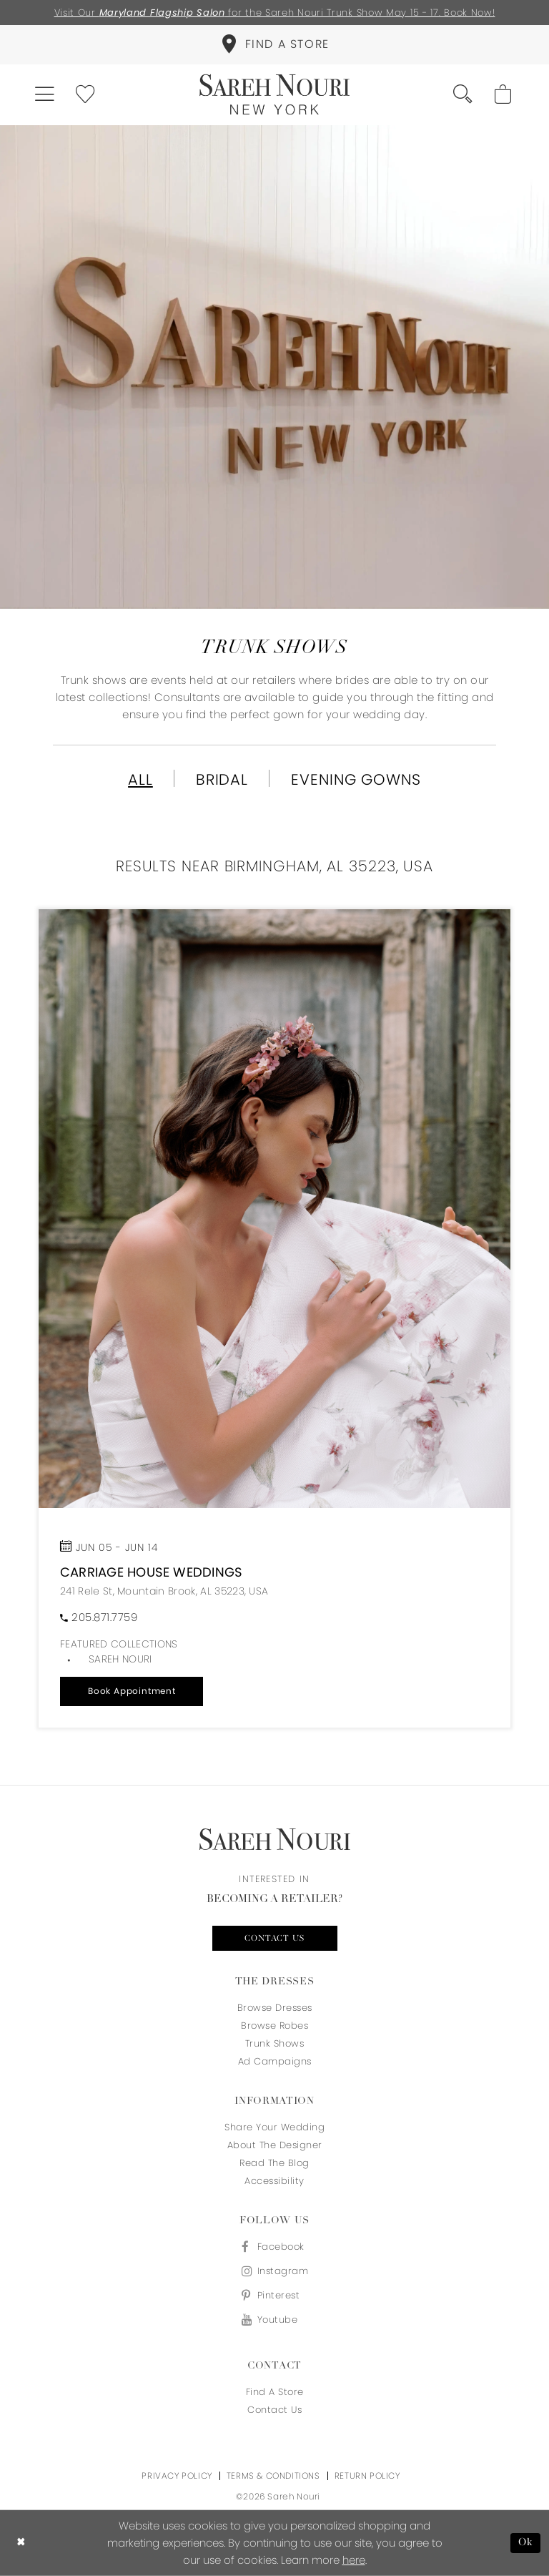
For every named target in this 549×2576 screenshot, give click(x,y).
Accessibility (274, 2181)
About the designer (274, 2145)
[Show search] (463, 94)
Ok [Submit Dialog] (525, 2543)
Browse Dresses (274, 2007)
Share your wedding (274, 2127)
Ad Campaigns (275, 2061)
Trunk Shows (275, 2043)
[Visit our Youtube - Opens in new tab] (274, 2319)
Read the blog (274, 2163)
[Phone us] (98, 1617)
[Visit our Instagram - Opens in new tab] (274, 2271)
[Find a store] (274, 44)
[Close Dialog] (21, 2543)
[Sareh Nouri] (274, 94)
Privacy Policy (177, 2475)
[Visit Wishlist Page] (86, 94)
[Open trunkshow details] (274, 1208)
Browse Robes (274, 2025)
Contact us (274, 1939)
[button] (45, 94)
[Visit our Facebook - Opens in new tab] (274, 2247)
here (353, 2559)
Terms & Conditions (273, 2475)
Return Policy (367, 2475)
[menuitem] (274, 44)
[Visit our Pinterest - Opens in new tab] (274, 2295)
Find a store (275, 2392)
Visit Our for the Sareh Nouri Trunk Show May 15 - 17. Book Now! (274, 12)
